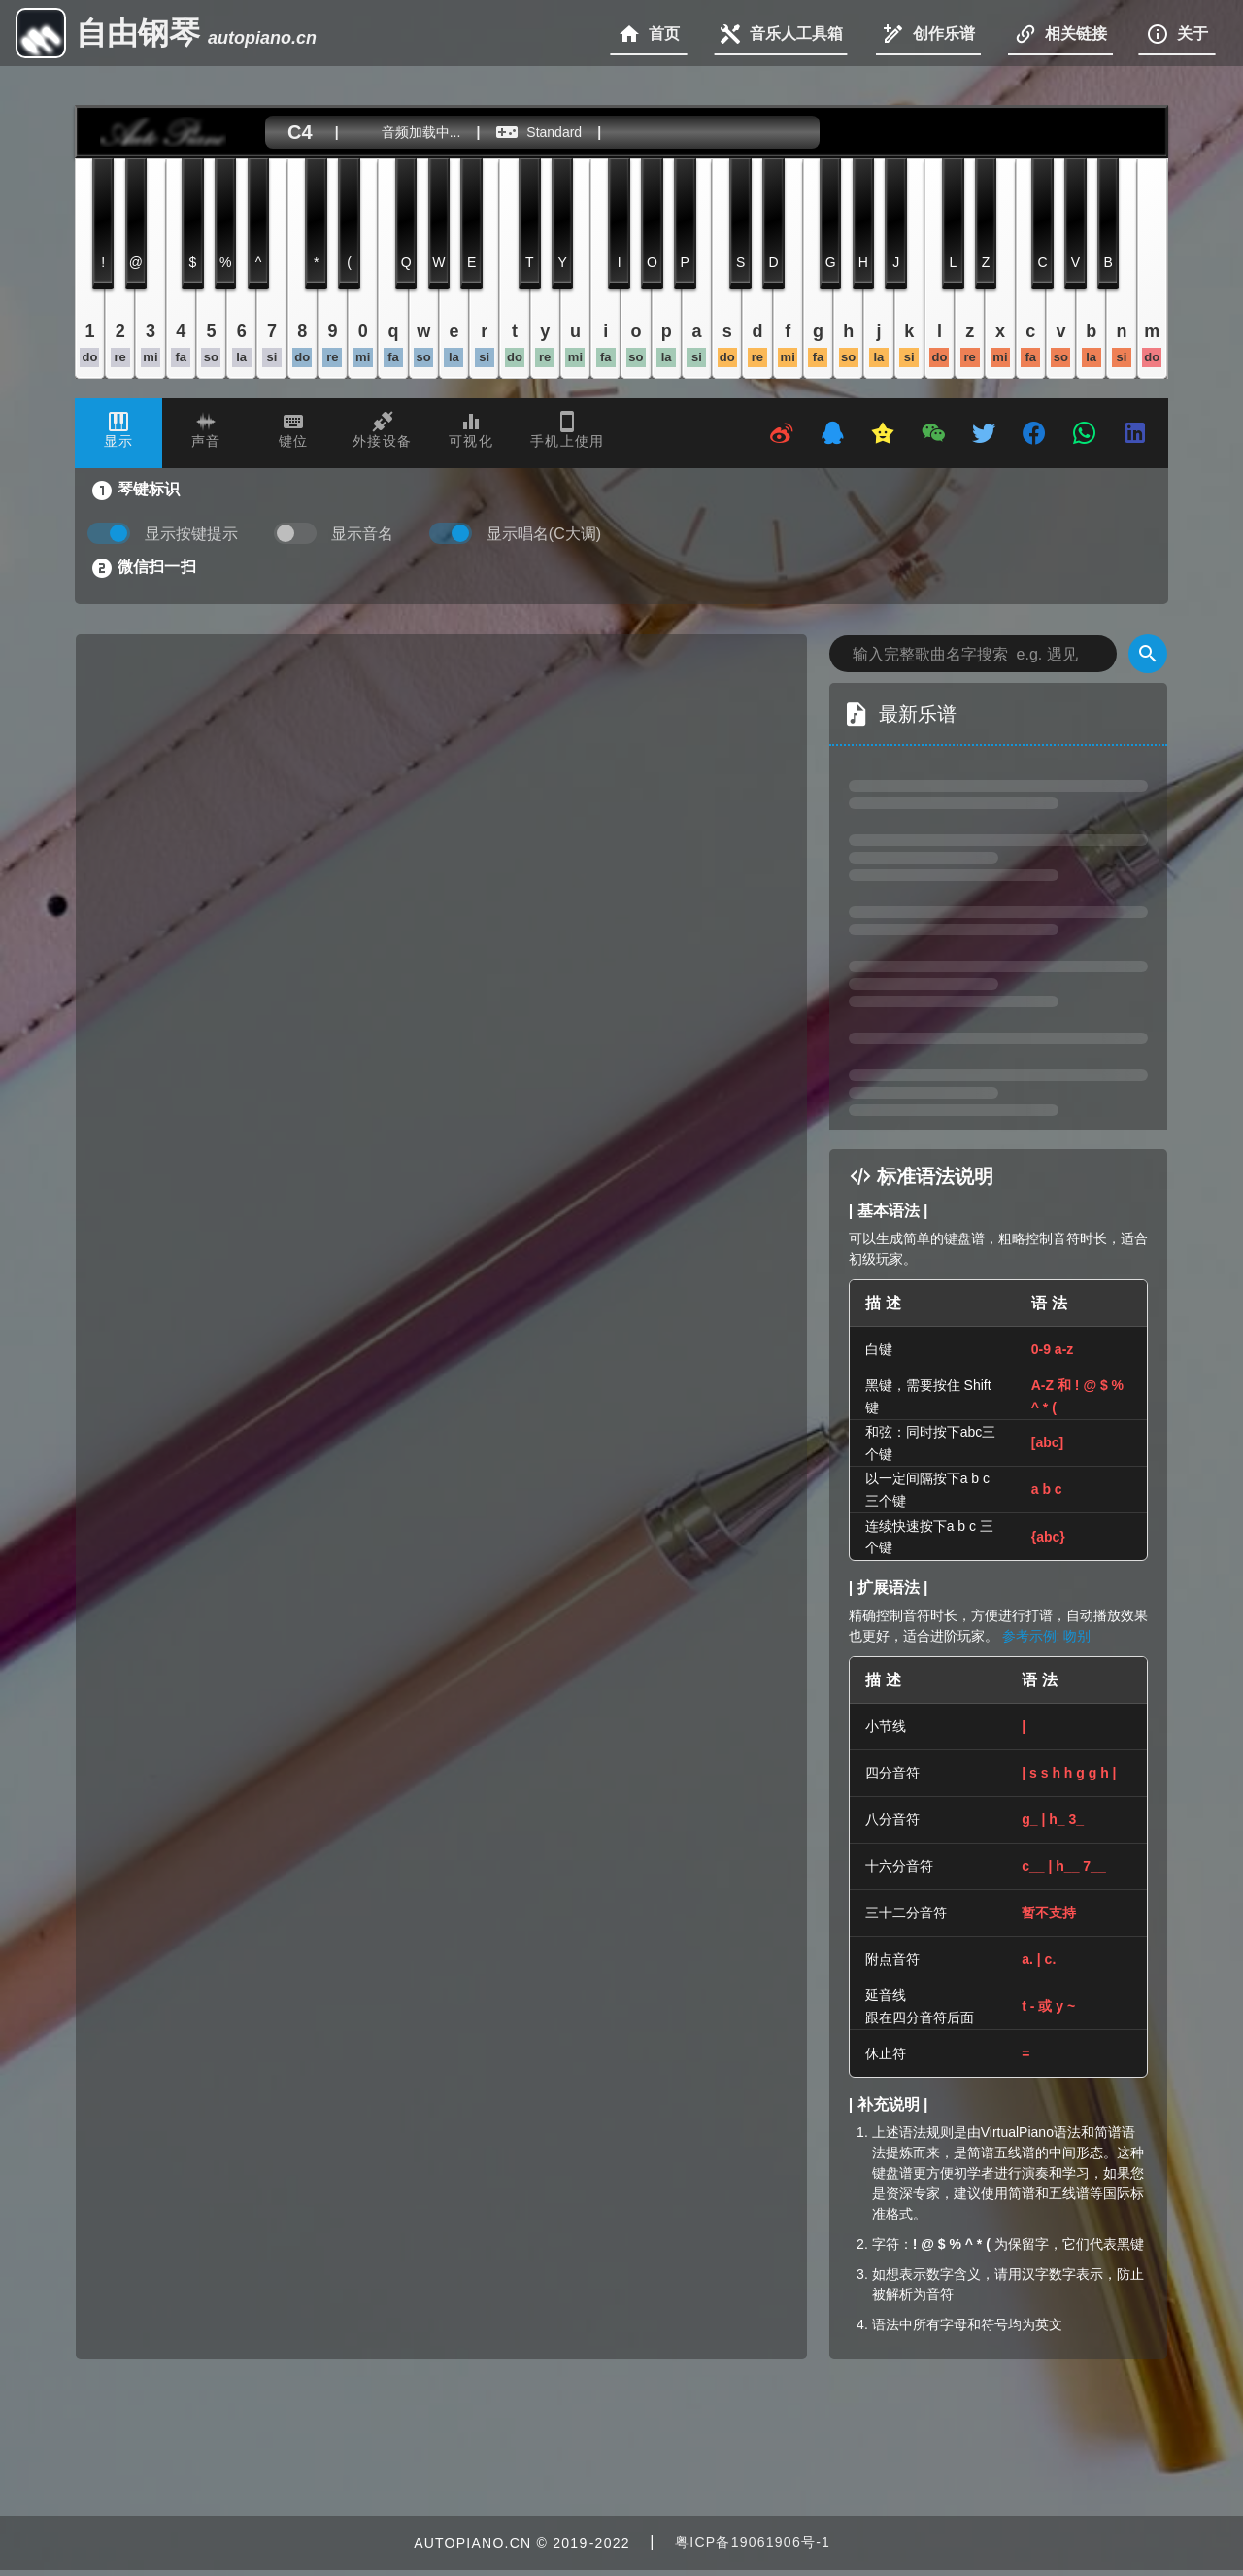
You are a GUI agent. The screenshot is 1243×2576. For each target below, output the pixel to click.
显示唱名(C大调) (544, 533)
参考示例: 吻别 (1047, 1636)
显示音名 (362, 533)
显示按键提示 (191, 533)
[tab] (118, 433)
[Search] (1147, 653)
